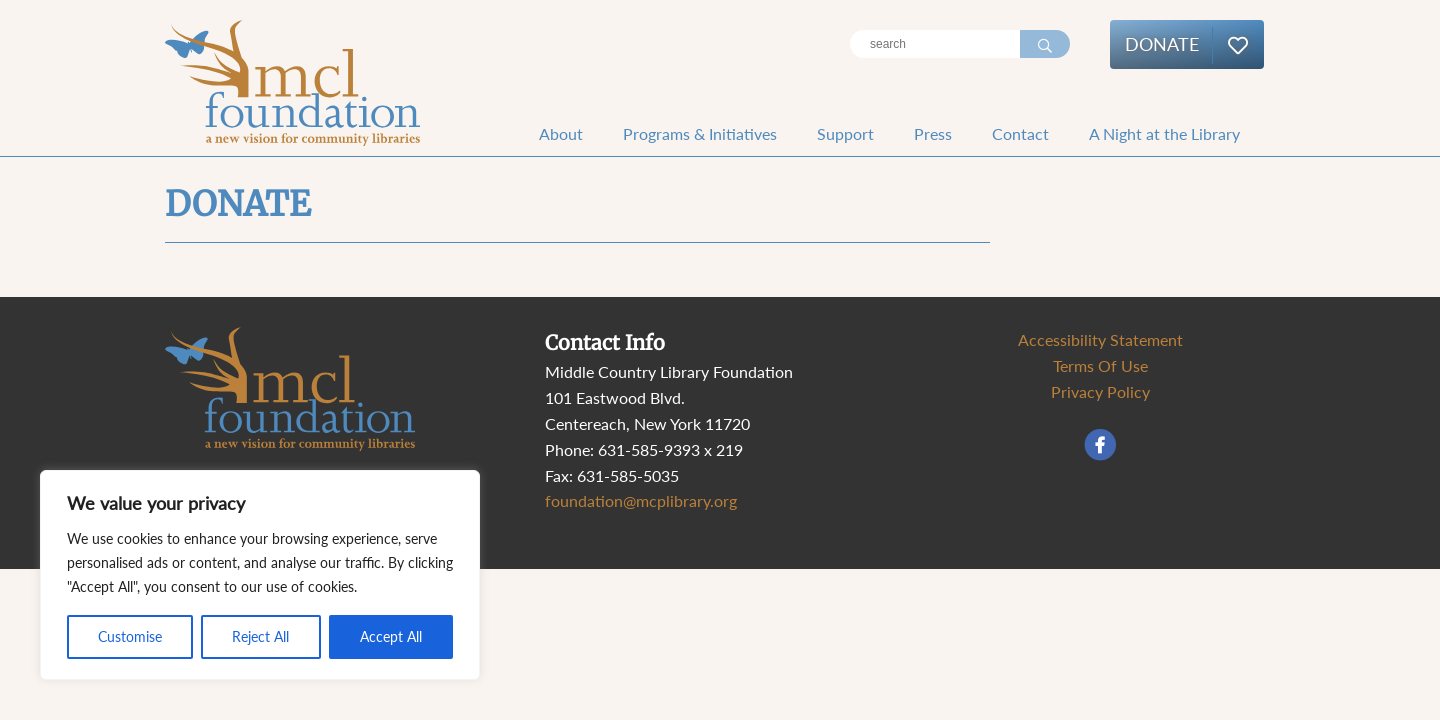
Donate (1162, 44)
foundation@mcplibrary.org (641, 500)
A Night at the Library (1164, 133)
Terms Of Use (1100, 365)
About (561, 133)
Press (933, 133)
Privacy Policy (1100, 391)
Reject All (260, 636)
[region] (260, 575)
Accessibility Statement (1100, 339)
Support (845, 133)
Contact (1020, 133)
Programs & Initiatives (700, 133)
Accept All (391, 636)
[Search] (935, 44)
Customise (130, 636)
